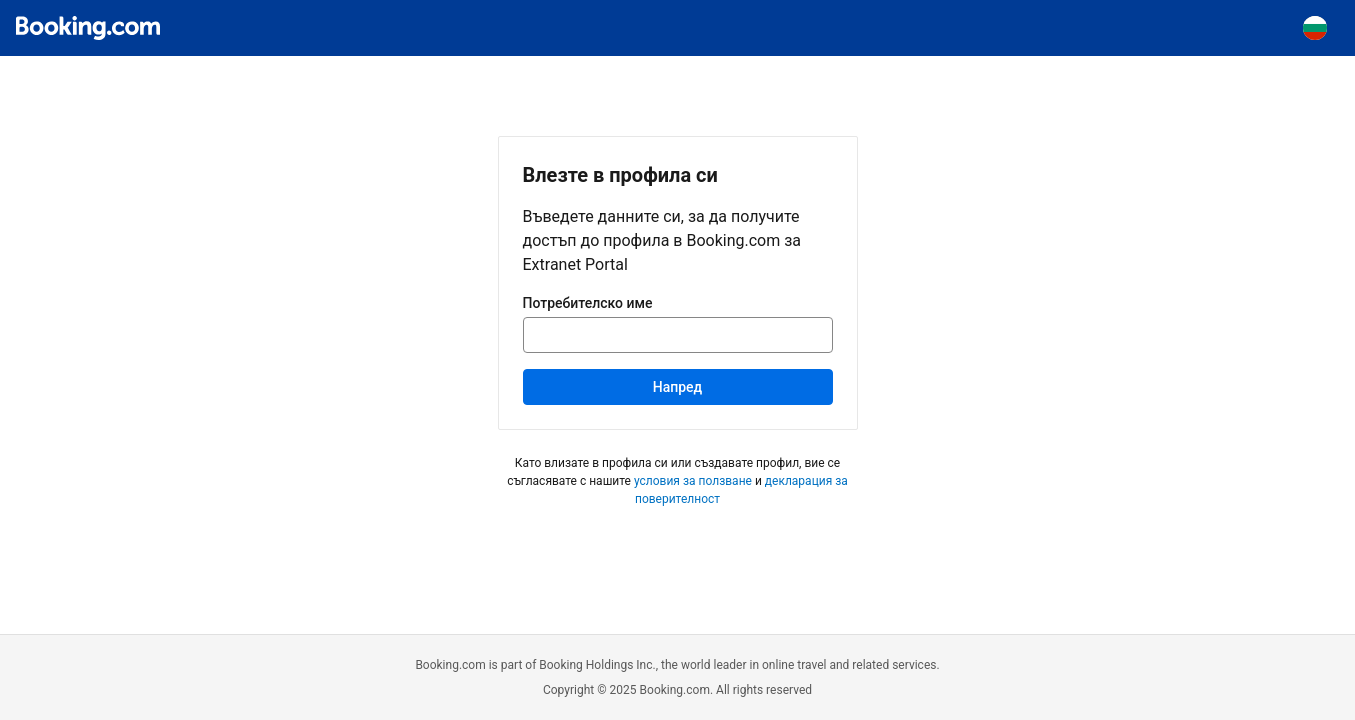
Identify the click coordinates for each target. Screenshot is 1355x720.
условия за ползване (693, 481)
